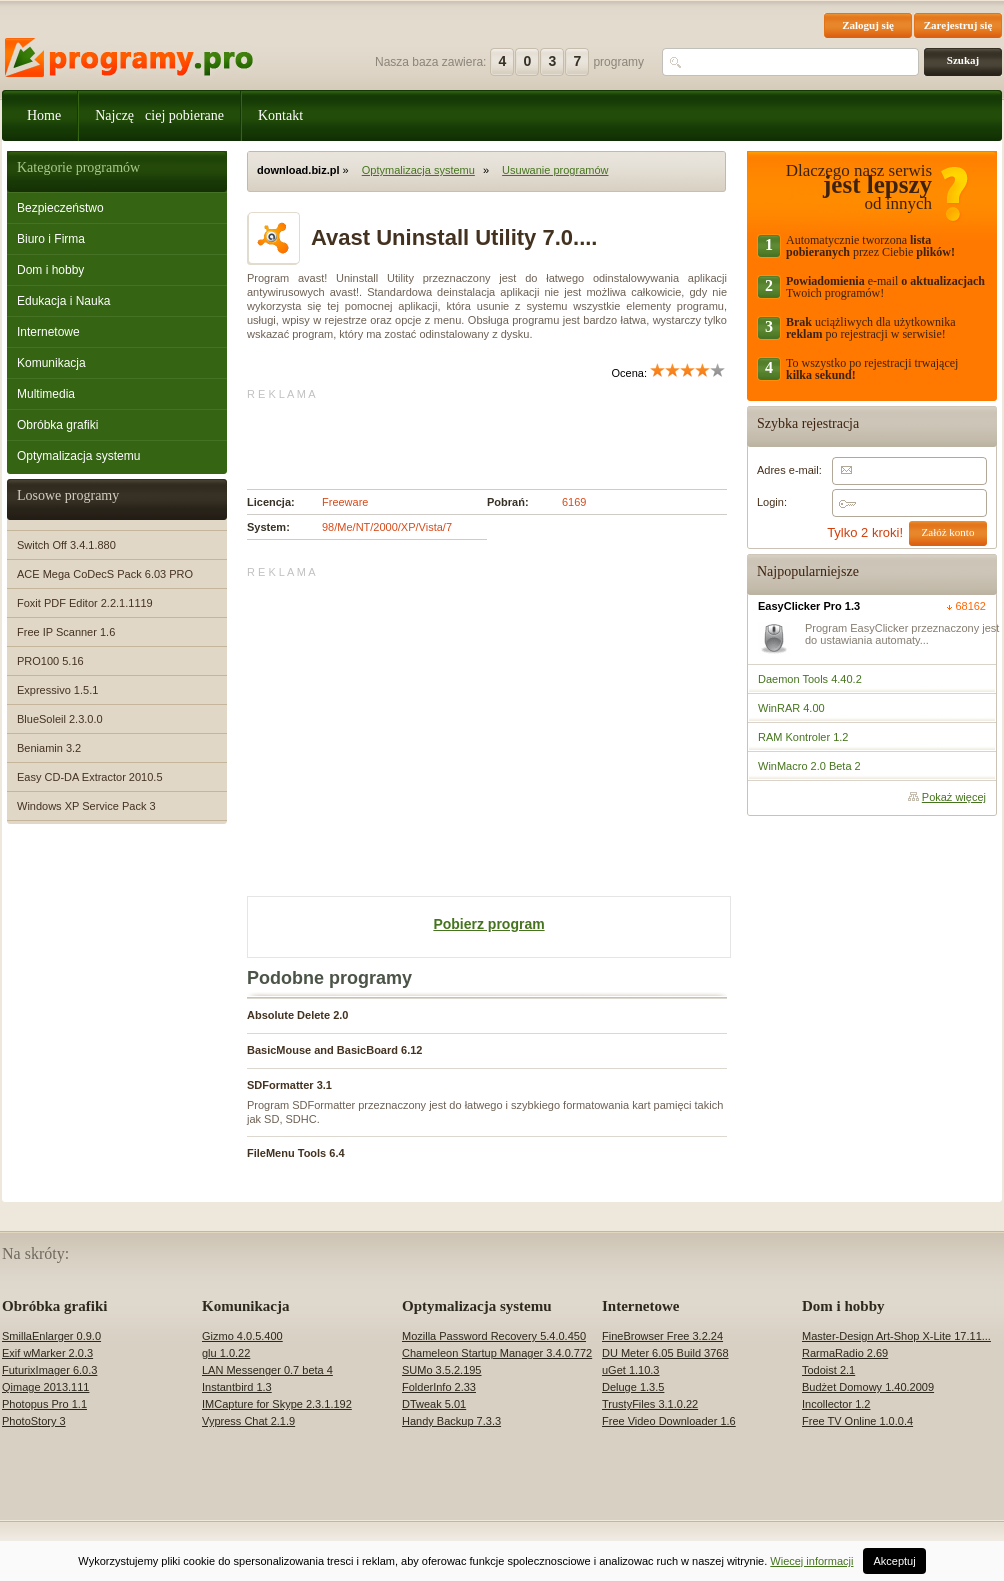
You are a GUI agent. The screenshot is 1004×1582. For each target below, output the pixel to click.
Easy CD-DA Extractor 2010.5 (90, 777)
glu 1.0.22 (226, 1353)
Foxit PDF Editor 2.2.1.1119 (85, 603)
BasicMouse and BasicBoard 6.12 (334, 1050)
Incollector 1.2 (836, 1404)
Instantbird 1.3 (237, 1387)
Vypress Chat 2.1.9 (248, 1421)
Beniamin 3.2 (49, 748)
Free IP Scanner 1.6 (66, 632)
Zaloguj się (868, 25)
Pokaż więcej (954, 797)
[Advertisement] (481, 431)
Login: (772, 502)
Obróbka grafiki (57, 425)
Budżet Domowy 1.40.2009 (868, 1387)
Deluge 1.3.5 (633, 1387)
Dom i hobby (50, 270)
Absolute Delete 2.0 (297, 1015)
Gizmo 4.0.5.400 (242, 1336)
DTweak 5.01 (434, 1404)
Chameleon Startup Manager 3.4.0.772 (497, 1353)
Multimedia (46, 394)
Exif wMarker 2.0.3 (47, 1353)
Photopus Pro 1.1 (44, 1404)
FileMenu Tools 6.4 (296, 1153)
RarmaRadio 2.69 (845, 1353)
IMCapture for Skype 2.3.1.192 (277, 1404)
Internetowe (48, 332)
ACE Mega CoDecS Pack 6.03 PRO (105, 574)
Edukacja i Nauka (63, 301)
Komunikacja (51, 363)
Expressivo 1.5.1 (57, 690)
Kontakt (280, 115)
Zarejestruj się (958, 25)
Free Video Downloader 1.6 (669, 1421)
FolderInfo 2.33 (439, 1387)
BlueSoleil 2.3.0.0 (60, 719)
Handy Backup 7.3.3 (451, 1421)
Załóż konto (948, 532)
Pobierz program (488, 924)
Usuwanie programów (555, 170)
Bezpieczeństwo (60, 208)
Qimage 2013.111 (45, 1387)
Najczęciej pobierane (159, 115)
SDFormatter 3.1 (289, 1085)
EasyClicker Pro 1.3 (809, 606)
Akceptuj (894, 1561)
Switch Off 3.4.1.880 (66, 545)
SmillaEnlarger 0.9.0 (51, 1336)
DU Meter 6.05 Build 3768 (665, 1353)
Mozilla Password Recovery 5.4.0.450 (494, 1336)
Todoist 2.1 (828, 1370)
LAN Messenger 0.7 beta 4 (267, 1370)
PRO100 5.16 (50, 661)
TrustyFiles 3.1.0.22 (650, 1404)
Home (44, 115)
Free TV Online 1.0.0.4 (857, 1421)
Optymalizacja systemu (78, 456)
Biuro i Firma (51, 239)
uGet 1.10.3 (631, 1370)
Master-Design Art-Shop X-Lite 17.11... (896, 1336)
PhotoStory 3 (34, 1421)
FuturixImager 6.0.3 (49, 1370)
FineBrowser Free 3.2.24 (662, 1336)
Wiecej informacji (811, 1561)
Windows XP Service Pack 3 (86, 806)
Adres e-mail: (789, 470)
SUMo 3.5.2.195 (442, 1370)
